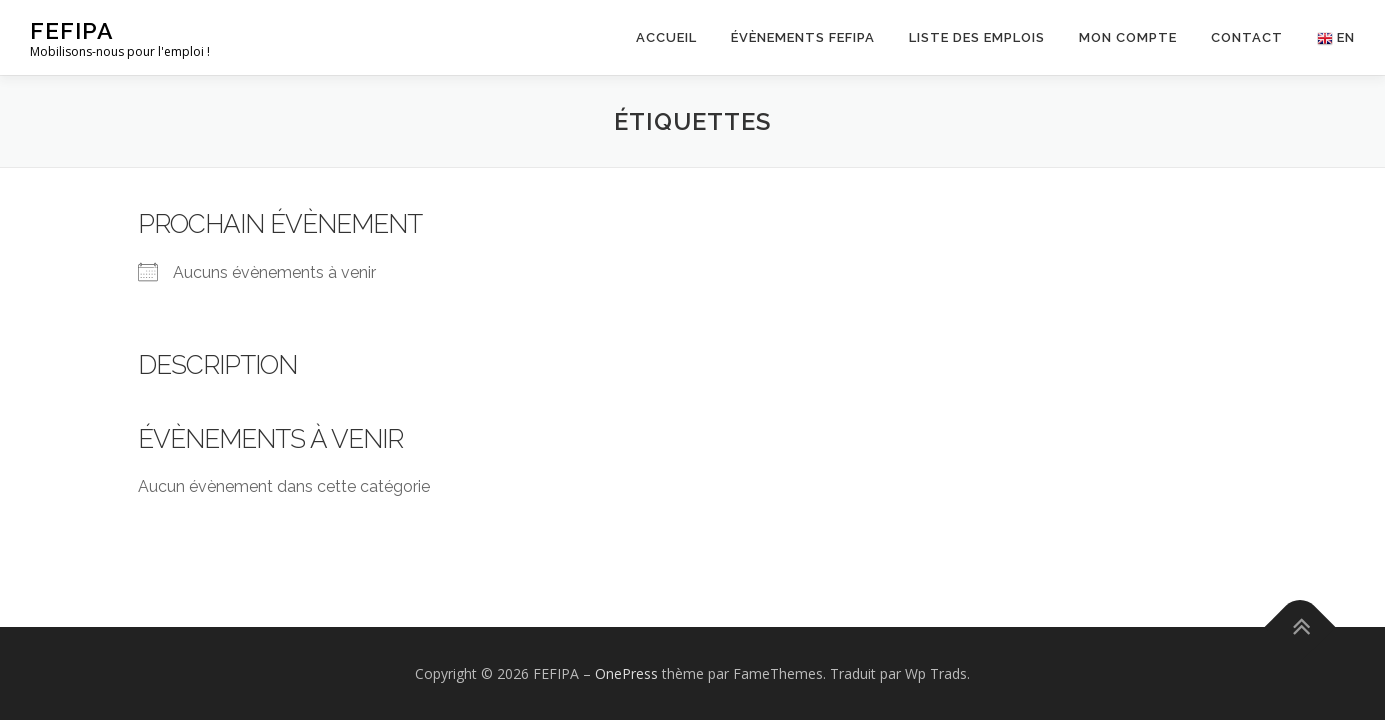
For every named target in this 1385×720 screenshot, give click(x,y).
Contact (1247, 37)
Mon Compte (1128, 37)
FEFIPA (72, 30)
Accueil (666, 37)
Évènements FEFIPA (803, 37)
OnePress (626, 673)
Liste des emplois (977, 37)
